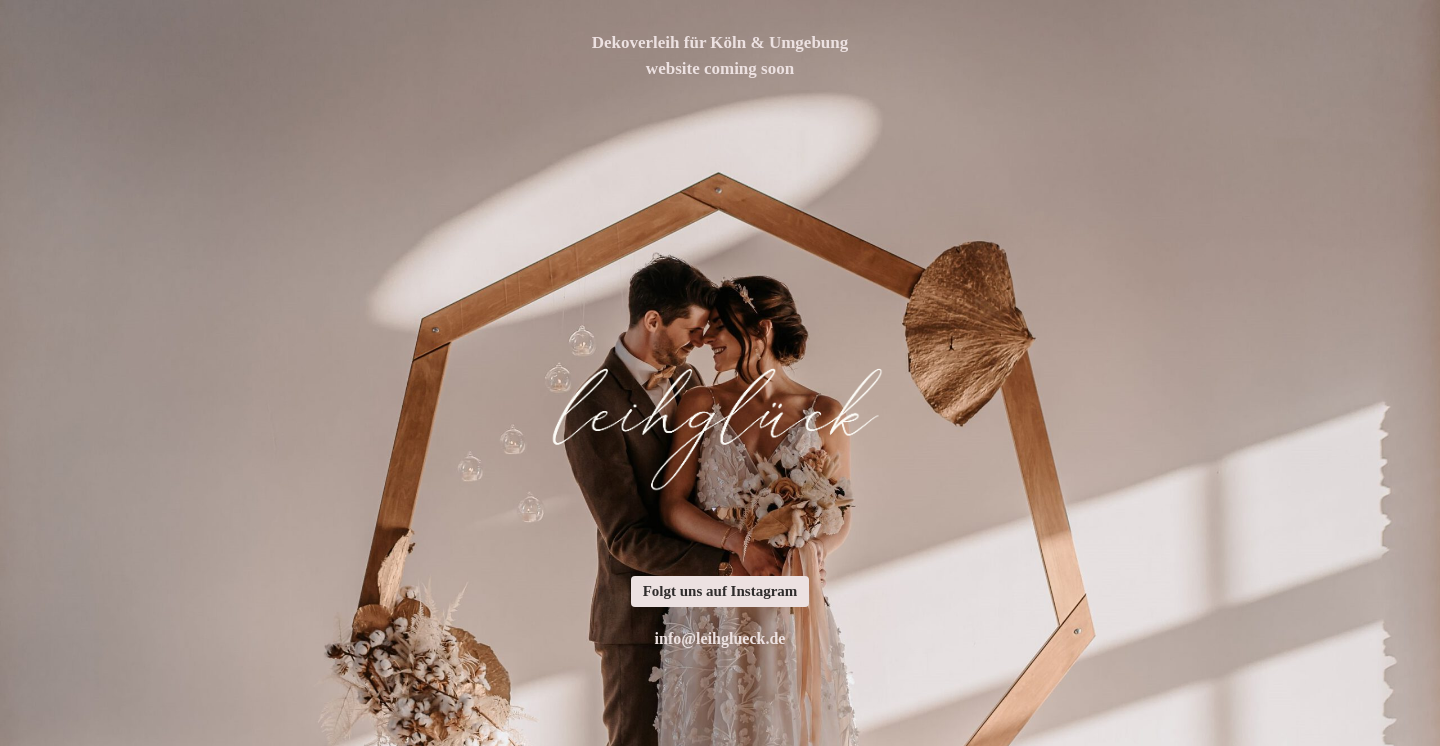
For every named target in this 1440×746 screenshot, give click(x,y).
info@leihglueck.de (720, 638)
